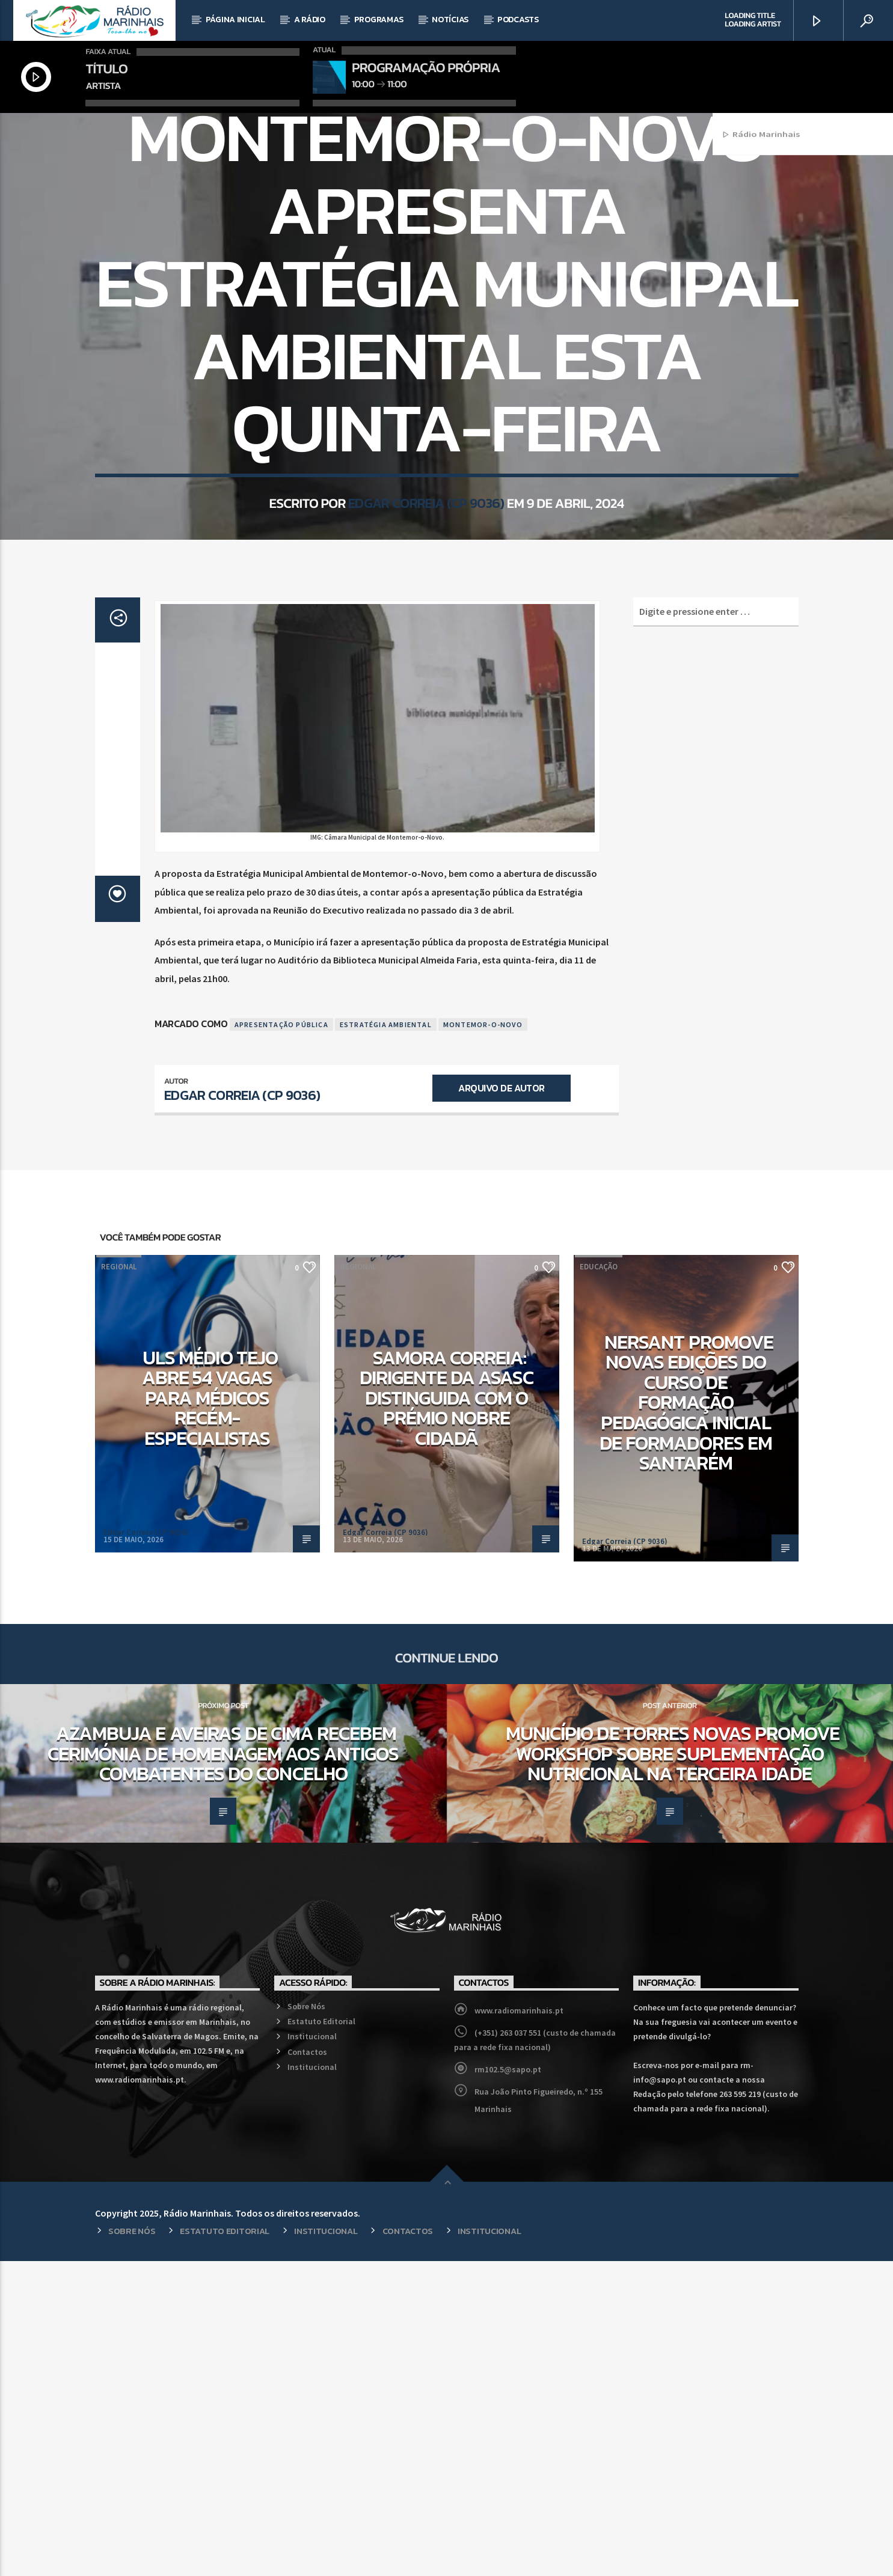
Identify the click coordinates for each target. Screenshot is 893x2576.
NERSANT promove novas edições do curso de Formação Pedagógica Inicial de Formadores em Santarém (686, 1718)
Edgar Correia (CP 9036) (426, 696)
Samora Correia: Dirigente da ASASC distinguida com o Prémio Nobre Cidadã (447, 1713)
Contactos (307, 2366)
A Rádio (309, 19)
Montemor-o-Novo (483, 1339)
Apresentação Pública (281, 1339)
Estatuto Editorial (321, 2336)
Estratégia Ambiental (386, 1339)
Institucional (312, 2351)
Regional (446, 275)
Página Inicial (235, 19)
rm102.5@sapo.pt (507, 2384)
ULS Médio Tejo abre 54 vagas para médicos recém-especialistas (210, 1713)
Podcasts (518, 19)
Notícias (450, 19)
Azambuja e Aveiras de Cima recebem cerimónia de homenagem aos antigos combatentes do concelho (223, 2068)
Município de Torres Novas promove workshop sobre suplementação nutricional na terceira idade (672, 2068)
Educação (599, 1581)
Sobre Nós (306, 2321)
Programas (378, 19)
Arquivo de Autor (501, 1403)
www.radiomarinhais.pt (518, 2325)
